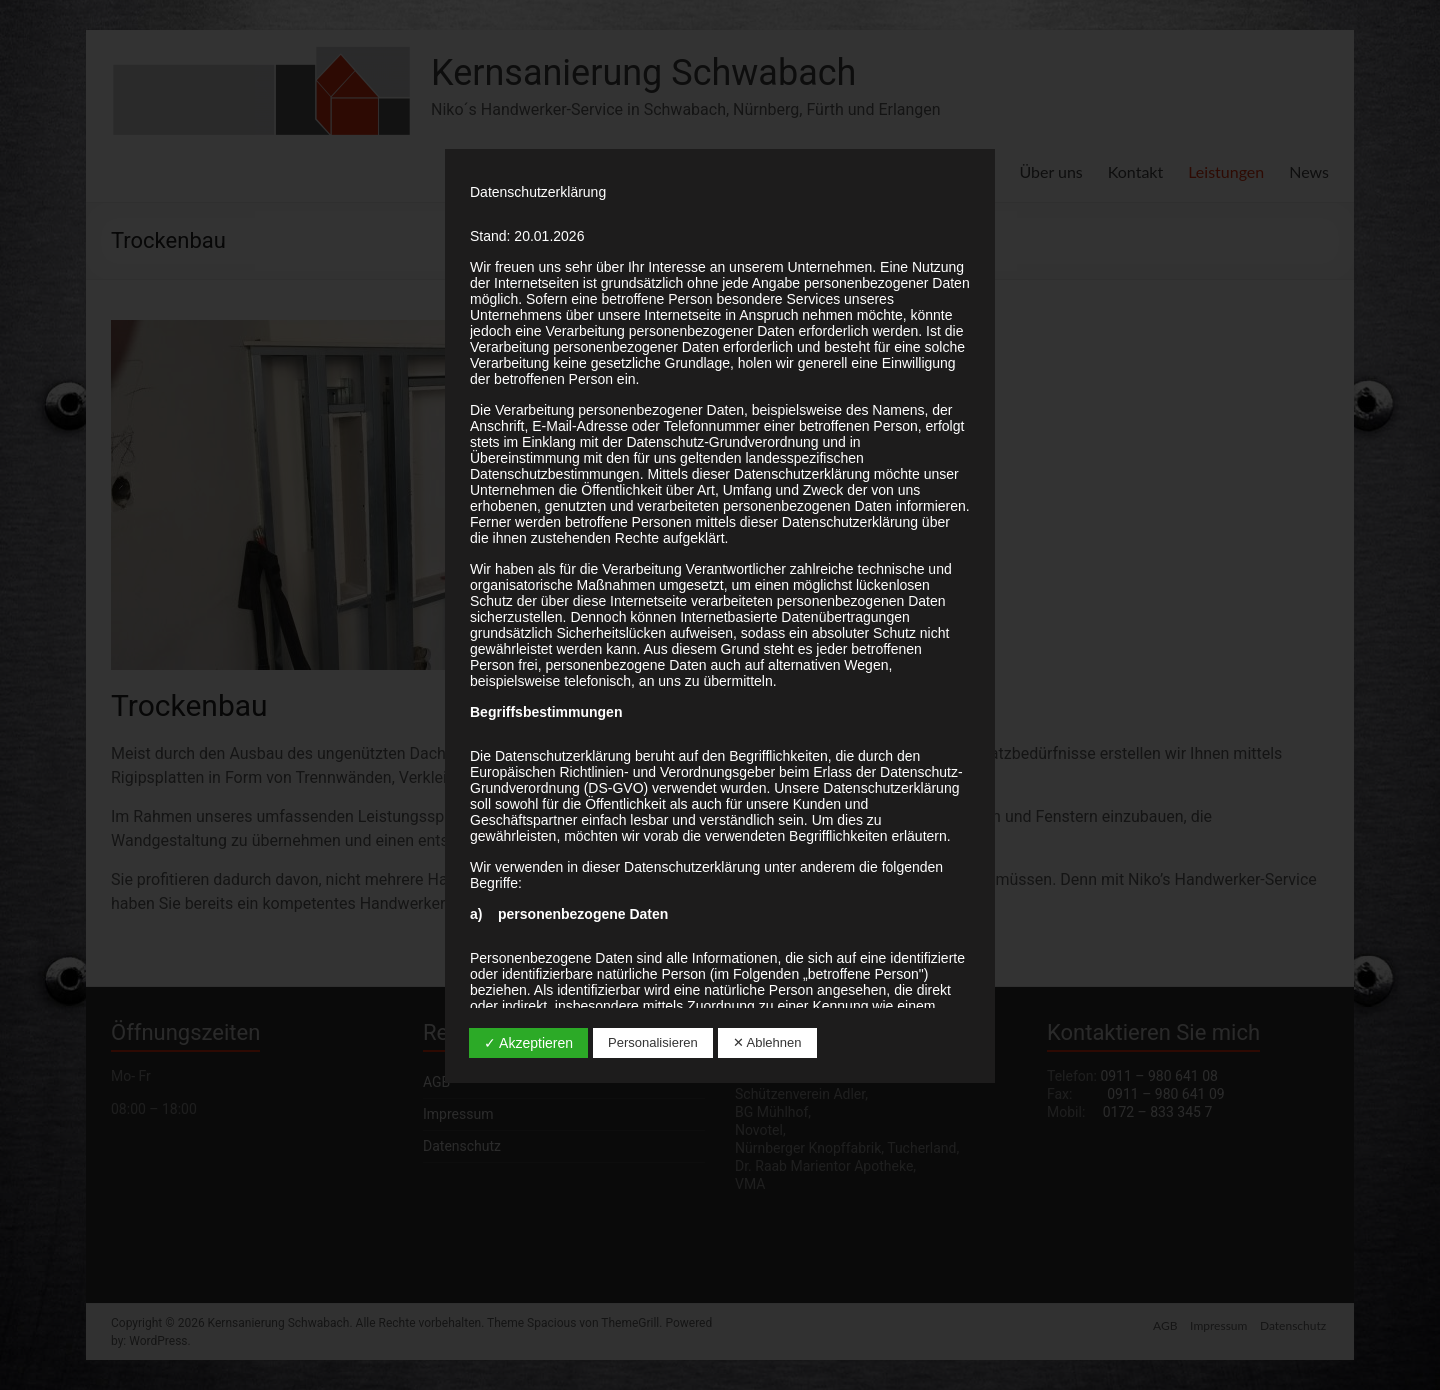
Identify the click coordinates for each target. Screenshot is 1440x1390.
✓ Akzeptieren (528, 1043)
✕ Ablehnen (767, 1042)
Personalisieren (653, 1042)
